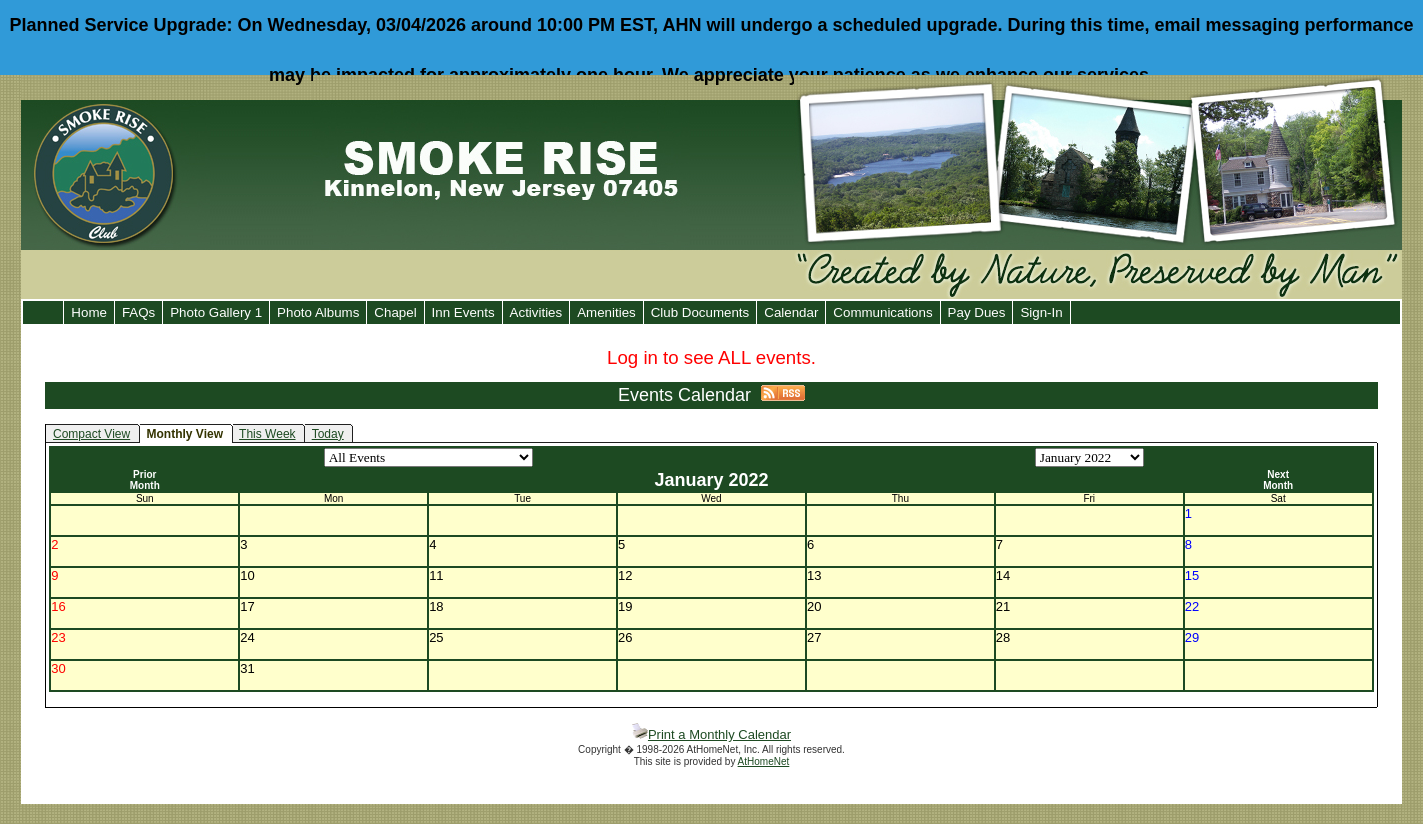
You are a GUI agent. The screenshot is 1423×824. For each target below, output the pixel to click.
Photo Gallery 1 (216, 312)
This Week (267, 434)
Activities (536, 312)
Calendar (791, 312)
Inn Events (463, 312)
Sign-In (1041, 312)
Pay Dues (977, 312)
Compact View (91, 434)
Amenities (606, 312)
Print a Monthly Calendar (711, 734)
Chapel (395, 312)
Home (89, 312)
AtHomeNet (764, 761)
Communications (882, 312)
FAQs (138, 312)
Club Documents (700, 312)
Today (328, 434)
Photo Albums (318, 312)
